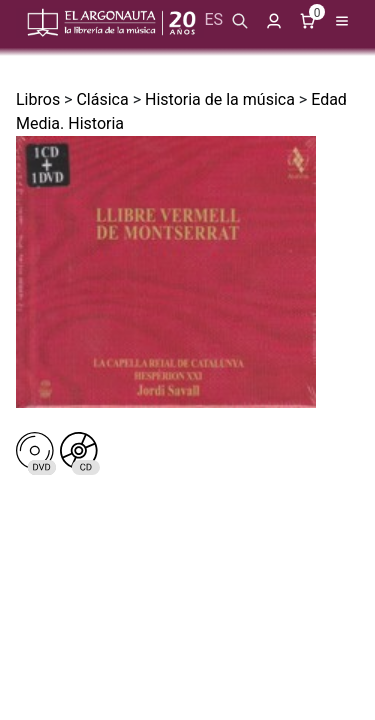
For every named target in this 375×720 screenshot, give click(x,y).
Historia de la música (220, 99)
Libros (38, 99)
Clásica (102, 99)
